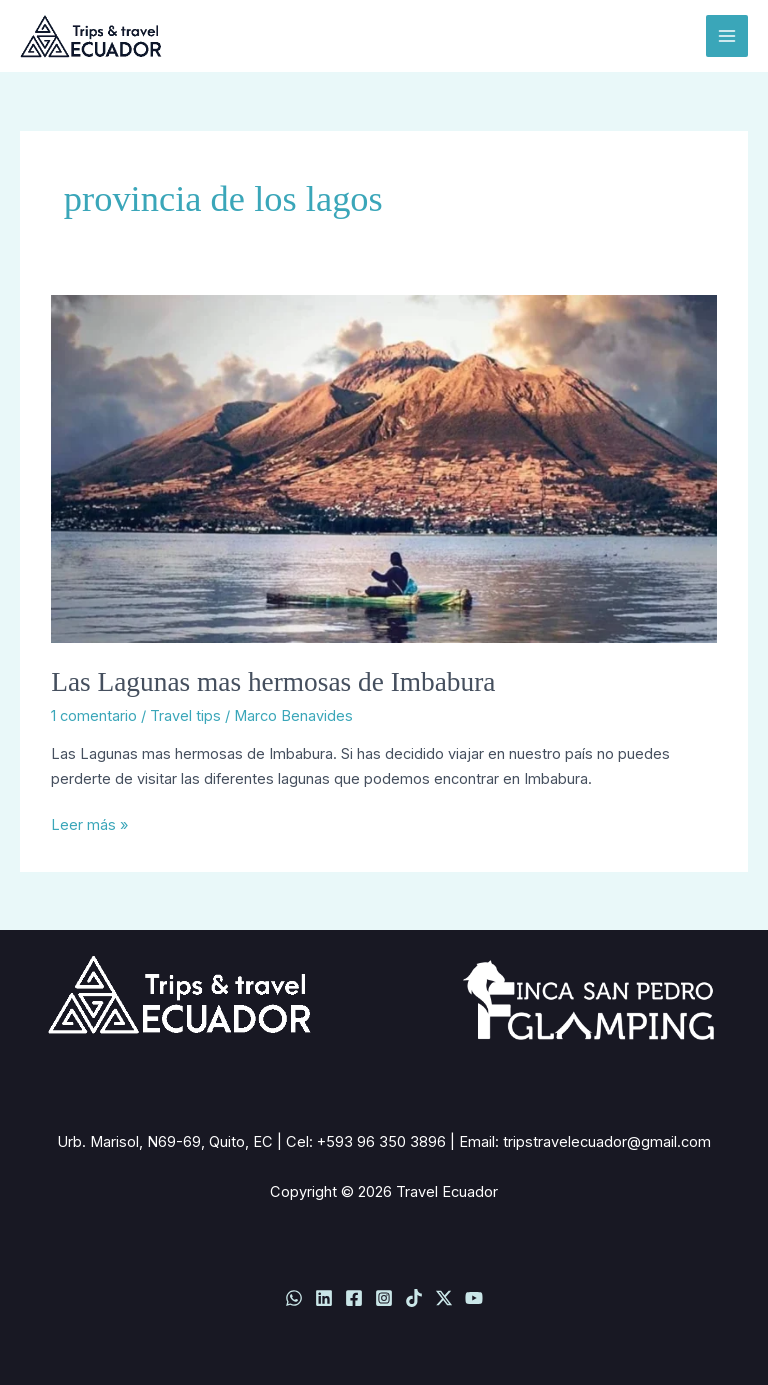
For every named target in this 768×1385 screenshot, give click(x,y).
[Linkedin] (324, 1298)
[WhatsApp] (294, 1298)
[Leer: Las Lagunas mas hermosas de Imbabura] (384, 468)
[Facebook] (354, 1298)
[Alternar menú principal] (727, 36)
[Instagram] (384, 1298)
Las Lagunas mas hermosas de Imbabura (273, 682)
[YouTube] (474, 1298)
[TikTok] (414, 1298)
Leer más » (89, 823)
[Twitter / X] (444, 1298)
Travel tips (185, 716)
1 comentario (94, 716)
